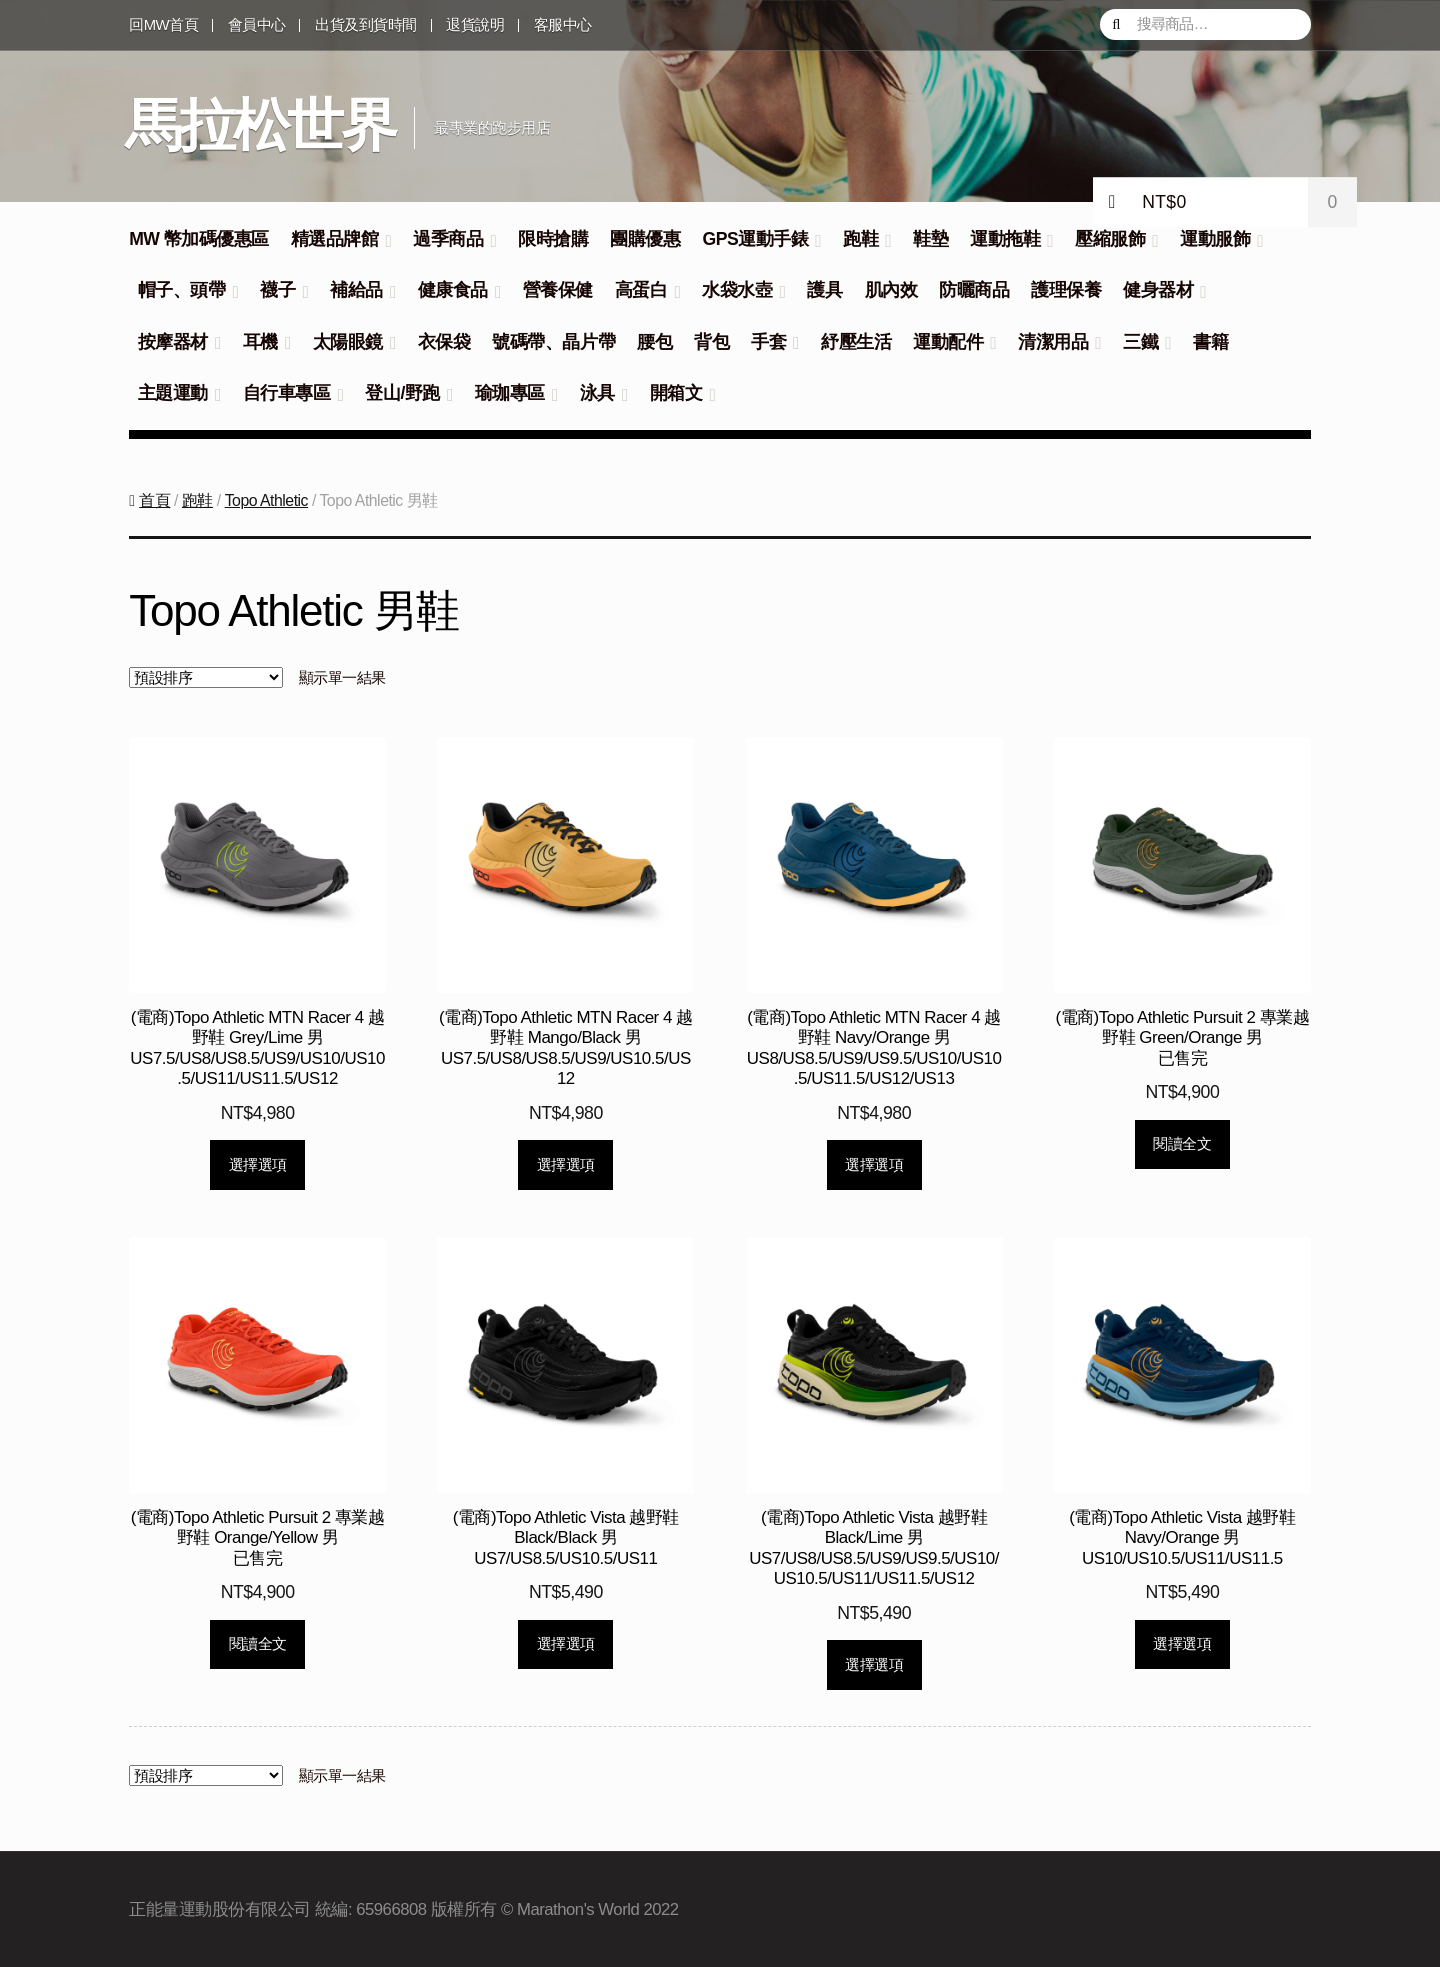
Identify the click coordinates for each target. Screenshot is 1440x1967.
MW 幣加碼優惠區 (199, 239)
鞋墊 (930, 239)
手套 (768, 342)
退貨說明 (475, 25)
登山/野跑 (402, 393)
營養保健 (558, 290)
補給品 (356, 290)
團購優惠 (645, 239)
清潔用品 (1053, 342)
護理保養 (1066, 290)
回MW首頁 (163, 25)
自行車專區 (287, 393)
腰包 (654, 342)
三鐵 (1140, 342)
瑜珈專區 (510, 393)
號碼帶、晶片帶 (553, 342)
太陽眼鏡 (348, 342)
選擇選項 (258, 1164)
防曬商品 (974, 290)
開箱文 (676, 393)
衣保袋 (444, 342)
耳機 (260, 342)
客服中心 (563, 25)
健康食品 (453, 290)
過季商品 (448, 239)
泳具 (597, 393)
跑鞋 (860, 239)
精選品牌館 (335, 239)
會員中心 (257, 25)
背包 (711, 342)
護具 (824, 290)
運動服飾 (1215, 239)
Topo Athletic (266, 500)
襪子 (277, 290)
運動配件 (948, 342)
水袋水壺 (737, 290)
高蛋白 (641, 290)
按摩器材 (173, 342)
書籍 (1210, 342)
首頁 (154, 500)
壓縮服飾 (1110, 239)
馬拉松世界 (260, 125)
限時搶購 (553, 239)
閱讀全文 (1182, 1143)
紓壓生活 (856, 342)
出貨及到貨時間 (366, 25)
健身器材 (1158, 290)
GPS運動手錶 (755, 239)
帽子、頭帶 (182, 290)
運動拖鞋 (1005, 239)
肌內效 (891, 290)
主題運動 (173, 393)
